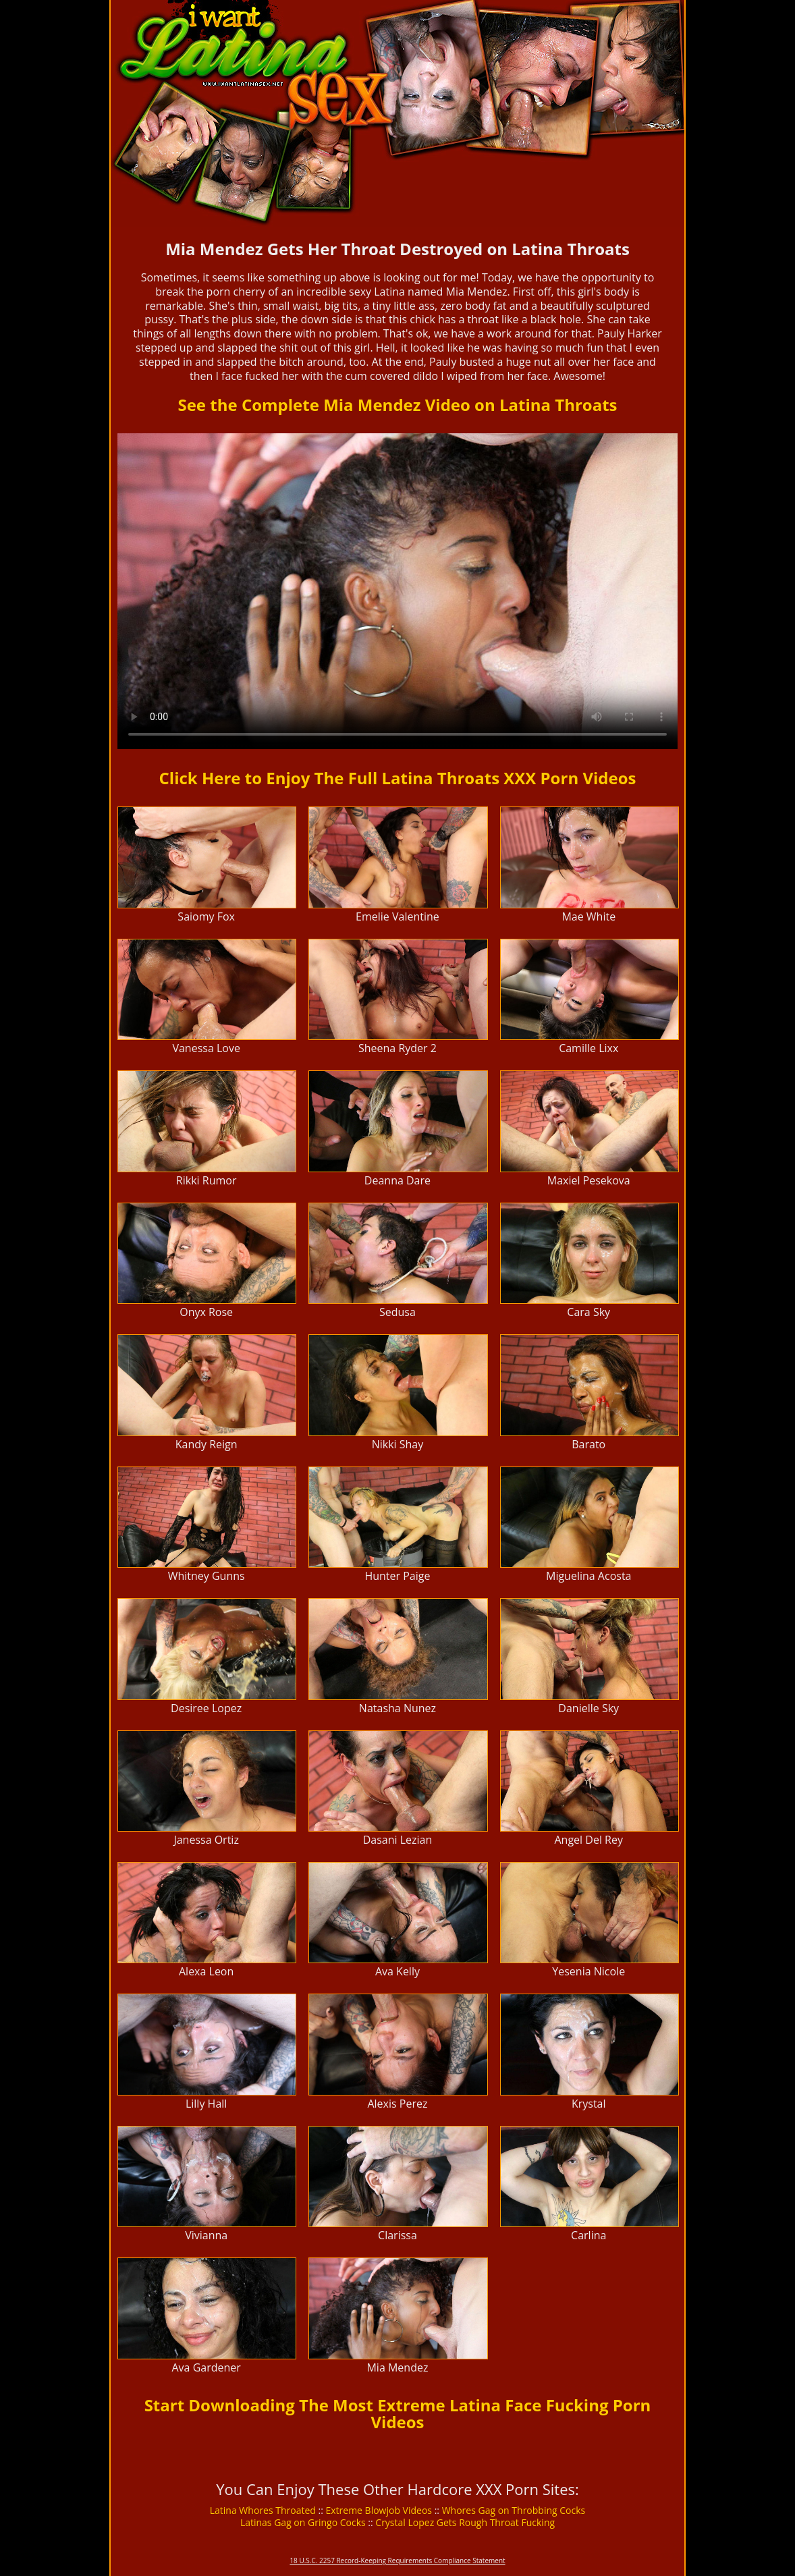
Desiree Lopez (206, 1708)
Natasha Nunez (397, 1708)
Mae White (588, 916)
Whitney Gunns (206, 1575)
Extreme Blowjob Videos (378, 2510)
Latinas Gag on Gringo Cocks (303, 2522)
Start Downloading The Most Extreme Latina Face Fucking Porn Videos (397, 2413)
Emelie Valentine (397, 916)
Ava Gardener (205, 2367)
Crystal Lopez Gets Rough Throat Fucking (465, 2522)
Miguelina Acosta (588, 1575)
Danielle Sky (588, 1708)
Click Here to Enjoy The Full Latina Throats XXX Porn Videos (397, 778)
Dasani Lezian (398, 1839)
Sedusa (397, 1312)
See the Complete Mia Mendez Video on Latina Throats (397, 404)
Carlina (588, 2235)
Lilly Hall (206, 2103)
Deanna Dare (397, 1180)
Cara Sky (588, 1312)
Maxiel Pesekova (588, 1180)
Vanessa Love (206, 1048)
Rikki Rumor (206, 1180)
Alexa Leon (206, 1971)
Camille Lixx (588, 1048)
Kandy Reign (206, 1444)
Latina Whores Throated (263, 2510)
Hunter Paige (397, 1575)
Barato (588, 1444)
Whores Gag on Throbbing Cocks (514, 2510)
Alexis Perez (397, 2103)
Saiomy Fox (206, 916)
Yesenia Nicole (588, 1971)
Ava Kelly (397, 1971)
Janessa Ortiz (206, 1839)
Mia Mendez (397, 2367)
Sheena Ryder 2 (397, 1048)
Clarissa (397, 2235)
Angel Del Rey (589, 1839)
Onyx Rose (206, 1312)
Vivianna (206, 2235)
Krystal (589, 2103)
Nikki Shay (398, 1444)
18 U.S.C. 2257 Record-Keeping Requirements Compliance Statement (397, 2560)
